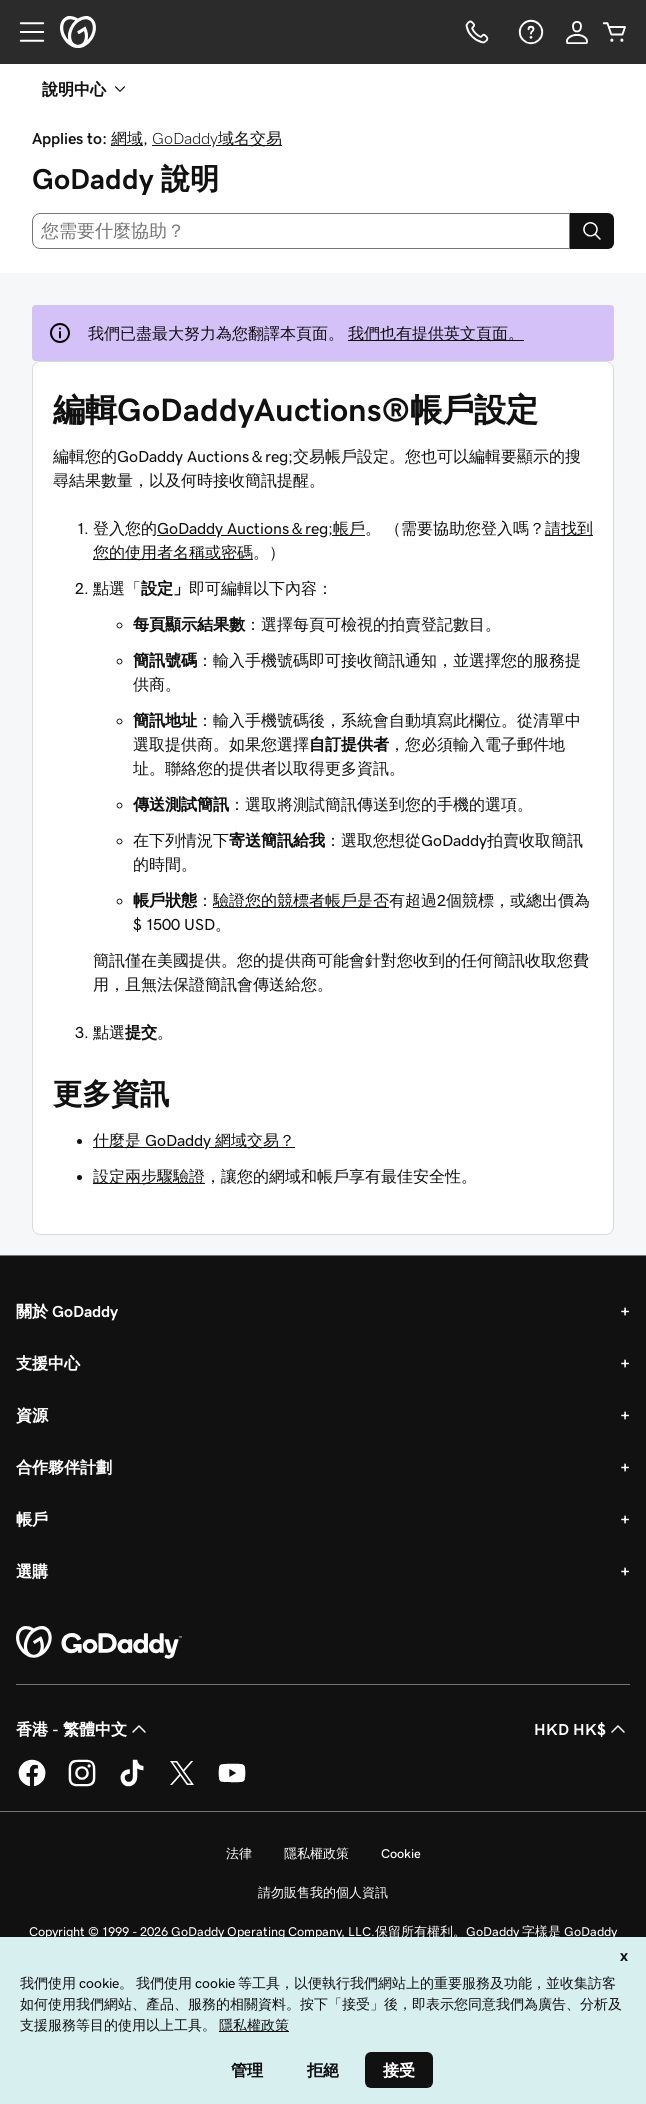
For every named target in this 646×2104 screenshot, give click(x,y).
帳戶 (32, 1519)
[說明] (529, 32)
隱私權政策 (316, 1853)
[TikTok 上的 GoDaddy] (132, 1783)
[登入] (577, 32)
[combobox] (301, 231)
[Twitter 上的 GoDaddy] (182, 1783)
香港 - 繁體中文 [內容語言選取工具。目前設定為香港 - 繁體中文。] (83, 1729)
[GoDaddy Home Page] (99, 1643)
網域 (127, 138)
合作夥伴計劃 (64, 1467)
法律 (239, 1853)
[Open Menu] (24, 32)
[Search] (592, 231)
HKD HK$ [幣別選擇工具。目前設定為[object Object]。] (582, 1729)
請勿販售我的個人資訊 (323, 1892)
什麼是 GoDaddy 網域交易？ (194, 1140)
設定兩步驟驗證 (149, 1176)
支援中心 (48, 1363)
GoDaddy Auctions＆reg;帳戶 (261, 528)
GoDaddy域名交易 (217, 138)
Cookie (401, 1853)
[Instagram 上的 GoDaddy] (82, 1783)
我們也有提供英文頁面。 (436, 333)
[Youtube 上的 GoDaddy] (232, 1783)
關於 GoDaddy (67, 1311)
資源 (32, 1415)
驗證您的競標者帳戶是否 (301, 900)
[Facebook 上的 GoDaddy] (32, 1783)
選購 (32, 1571)
